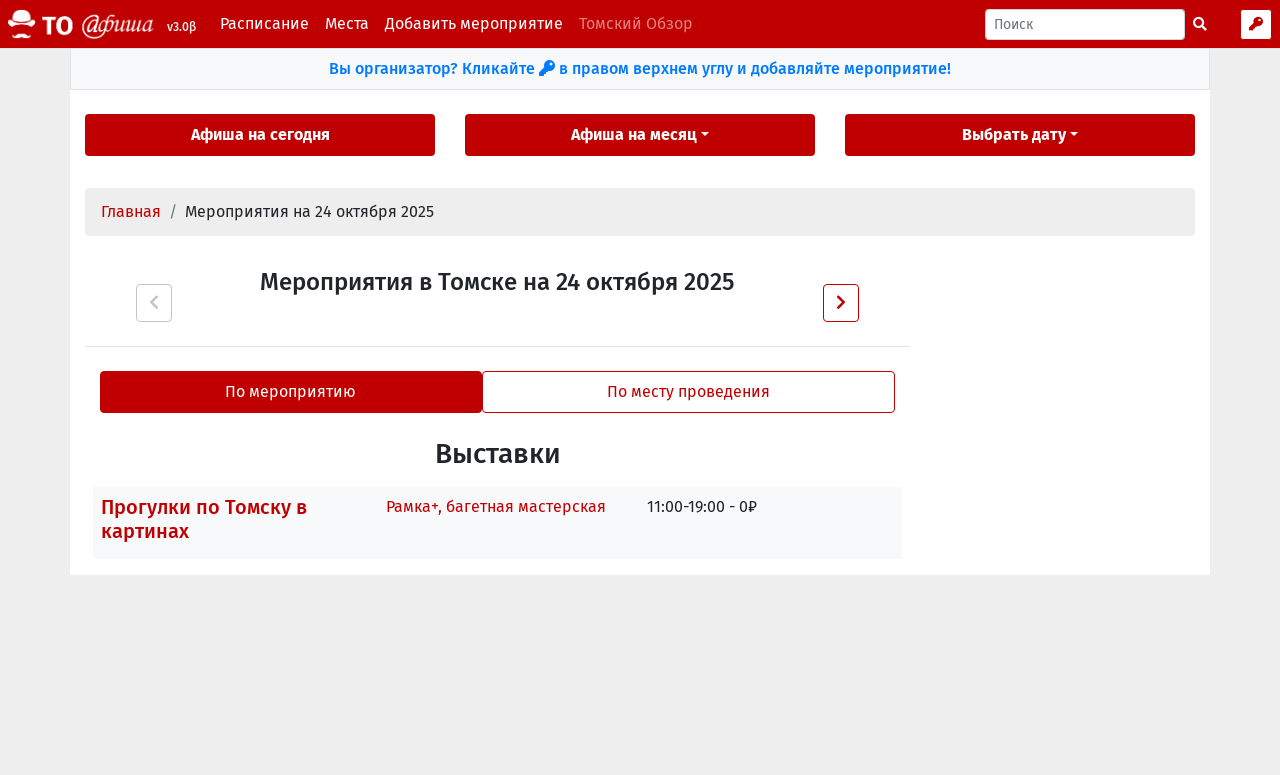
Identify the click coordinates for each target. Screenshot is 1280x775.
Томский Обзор (636, 23)
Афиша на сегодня (260, 134)
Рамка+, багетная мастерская (496, 506)
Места (347, 23)
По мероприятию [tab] (290, 391)
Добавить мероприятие (474, 23)
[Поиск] (1085, 24)
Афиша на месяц (634, 134)
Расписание (264, 23)
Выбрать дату (1014, 134)
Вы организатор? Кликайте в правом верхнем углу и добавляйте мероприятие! (640, 68)
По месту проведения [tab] (688, 391)
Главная (131, 211)
